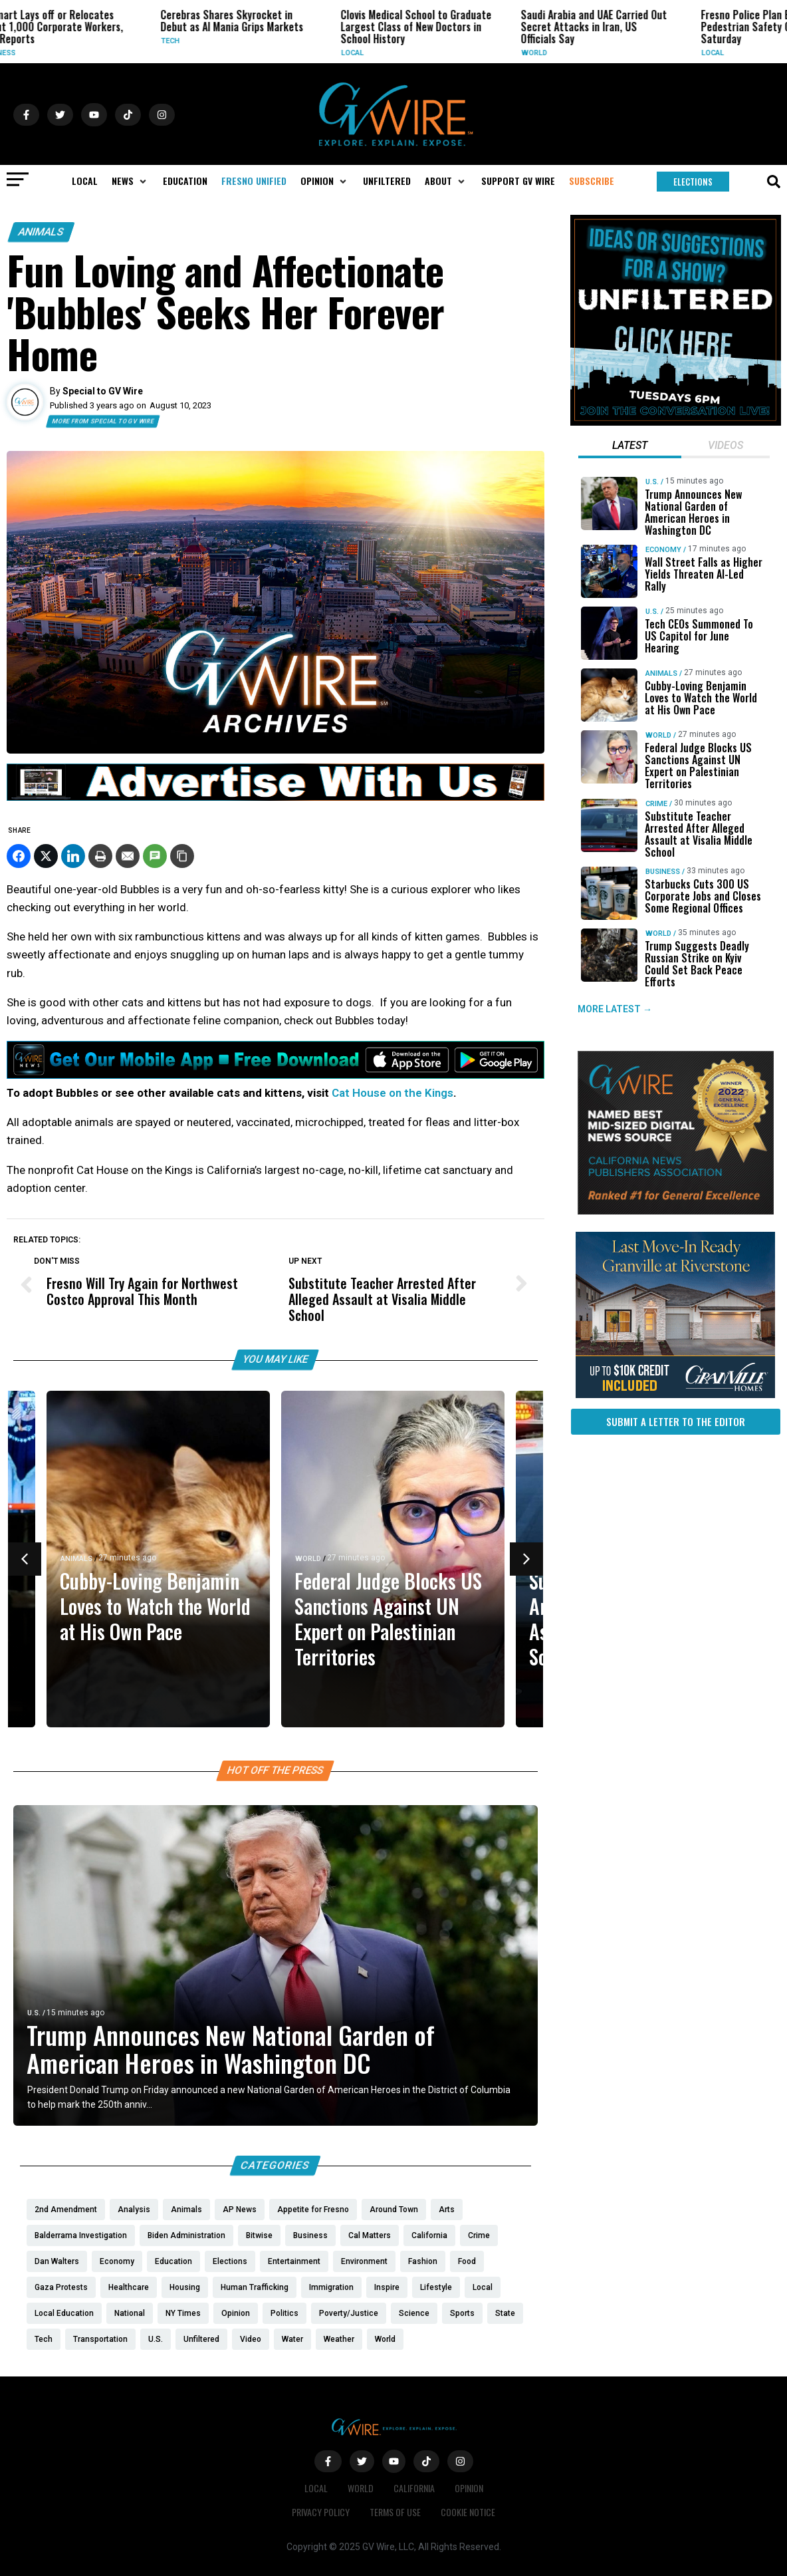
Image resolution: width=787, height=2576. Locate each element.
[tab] (630, 447)
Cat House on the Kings (392, 1092)
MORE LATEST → (615, 1009)
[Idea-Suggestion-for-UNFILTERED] (675, 422)
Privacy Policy (321, 2512)
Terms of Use (395, 2512)
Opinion (469, 2488)
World (601, 53)
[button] (130, 181)
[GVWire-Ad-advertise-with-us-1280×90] (275, 797)
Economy (663, 549)
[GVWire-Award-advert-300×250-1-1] (676, 1211)
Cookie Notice (468, 2512)
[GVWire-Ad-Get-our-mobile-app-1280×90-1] (275, 1074)
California (414, 2488)
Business (64, 53)
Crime (656, 803)
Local (418, 53)
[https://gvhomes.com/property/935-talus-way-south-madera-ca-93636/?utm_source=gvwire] (675, 1394)
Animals (41, 231)
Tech (236, 41)
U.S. (34, 2013)
